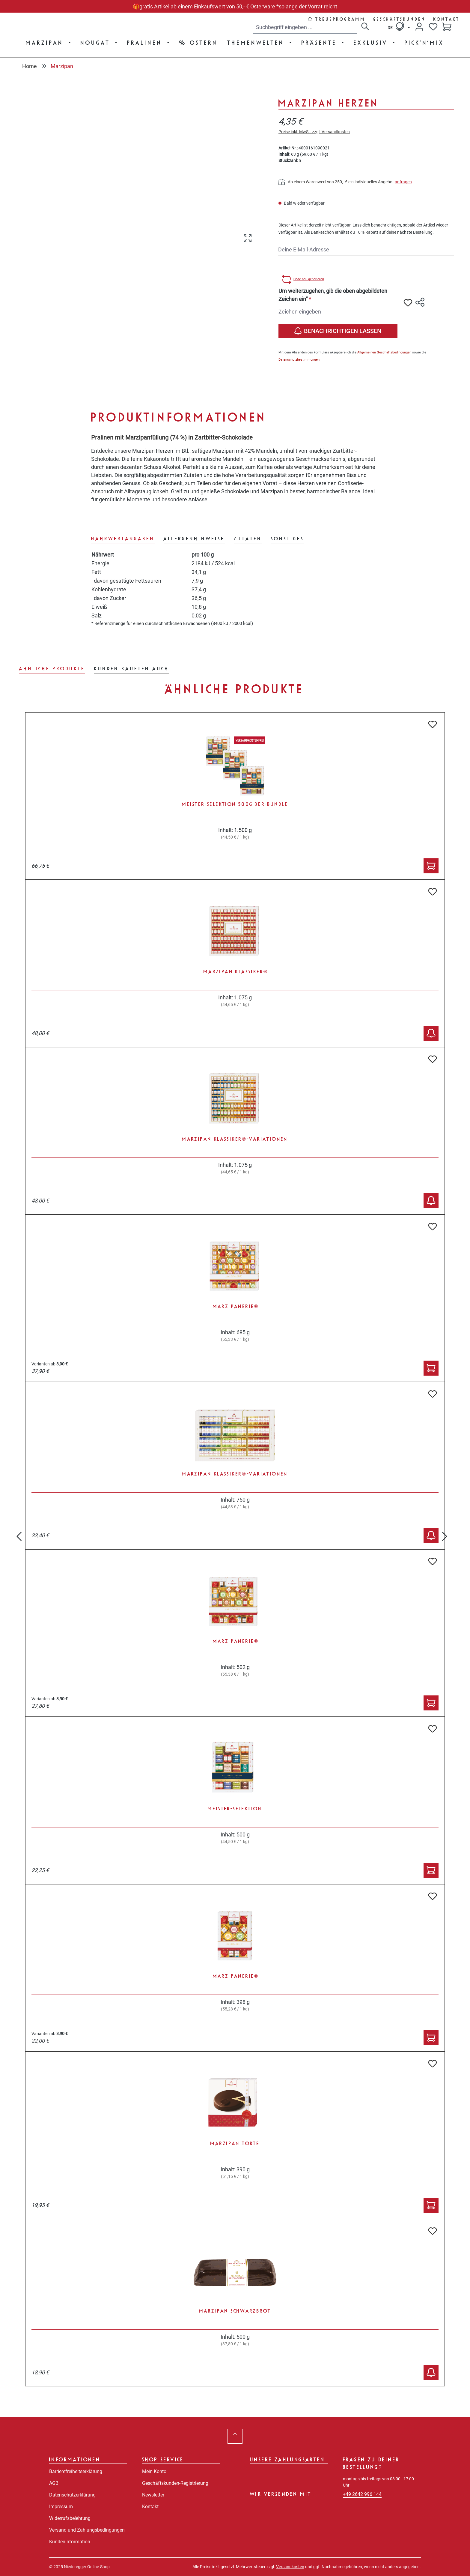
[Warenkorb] (447, 27)
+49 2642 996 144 (362, 2494)
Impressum (61, 2506)
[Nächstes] (444, 1533)
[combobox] (305, 27)
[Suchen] (365, 27)
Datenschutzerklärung (72, 2495)
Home (29, 66)
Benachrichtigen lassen (337, 331)
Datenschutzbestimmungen (299, 360)
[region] (141, 163)
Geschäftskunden (399, 19)
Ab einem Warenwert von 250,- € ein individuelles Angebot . (346, 182)
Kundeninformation (69, 2541)
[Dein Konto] (419, 27)
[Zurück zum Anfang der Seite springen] (235, 2436)
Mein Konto (154, 2471)
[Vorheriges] (18, 1533)
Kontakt (446, 19)
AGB (53, 2483)
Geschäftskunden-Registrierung (175, 2483)
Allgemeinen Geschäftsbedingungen (384, 352)
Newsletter (153, 2495)
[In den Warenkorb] (431, 865)
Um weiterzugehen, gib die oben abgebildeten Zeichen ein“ (332, 295)
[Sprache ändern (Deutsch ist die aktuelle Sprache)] (398, 27)
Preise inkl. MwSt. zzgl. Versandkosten (314, 132)
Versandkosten (290, 2566)
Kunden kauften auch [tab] (131, 668)
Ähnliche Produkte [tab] (52, 668)
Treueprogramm (341, 19)
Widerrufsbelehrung (70, 2518)
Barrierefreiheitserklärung (75, 2471)
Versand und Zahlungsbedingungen (87, 2530)
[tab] (123, 538)
